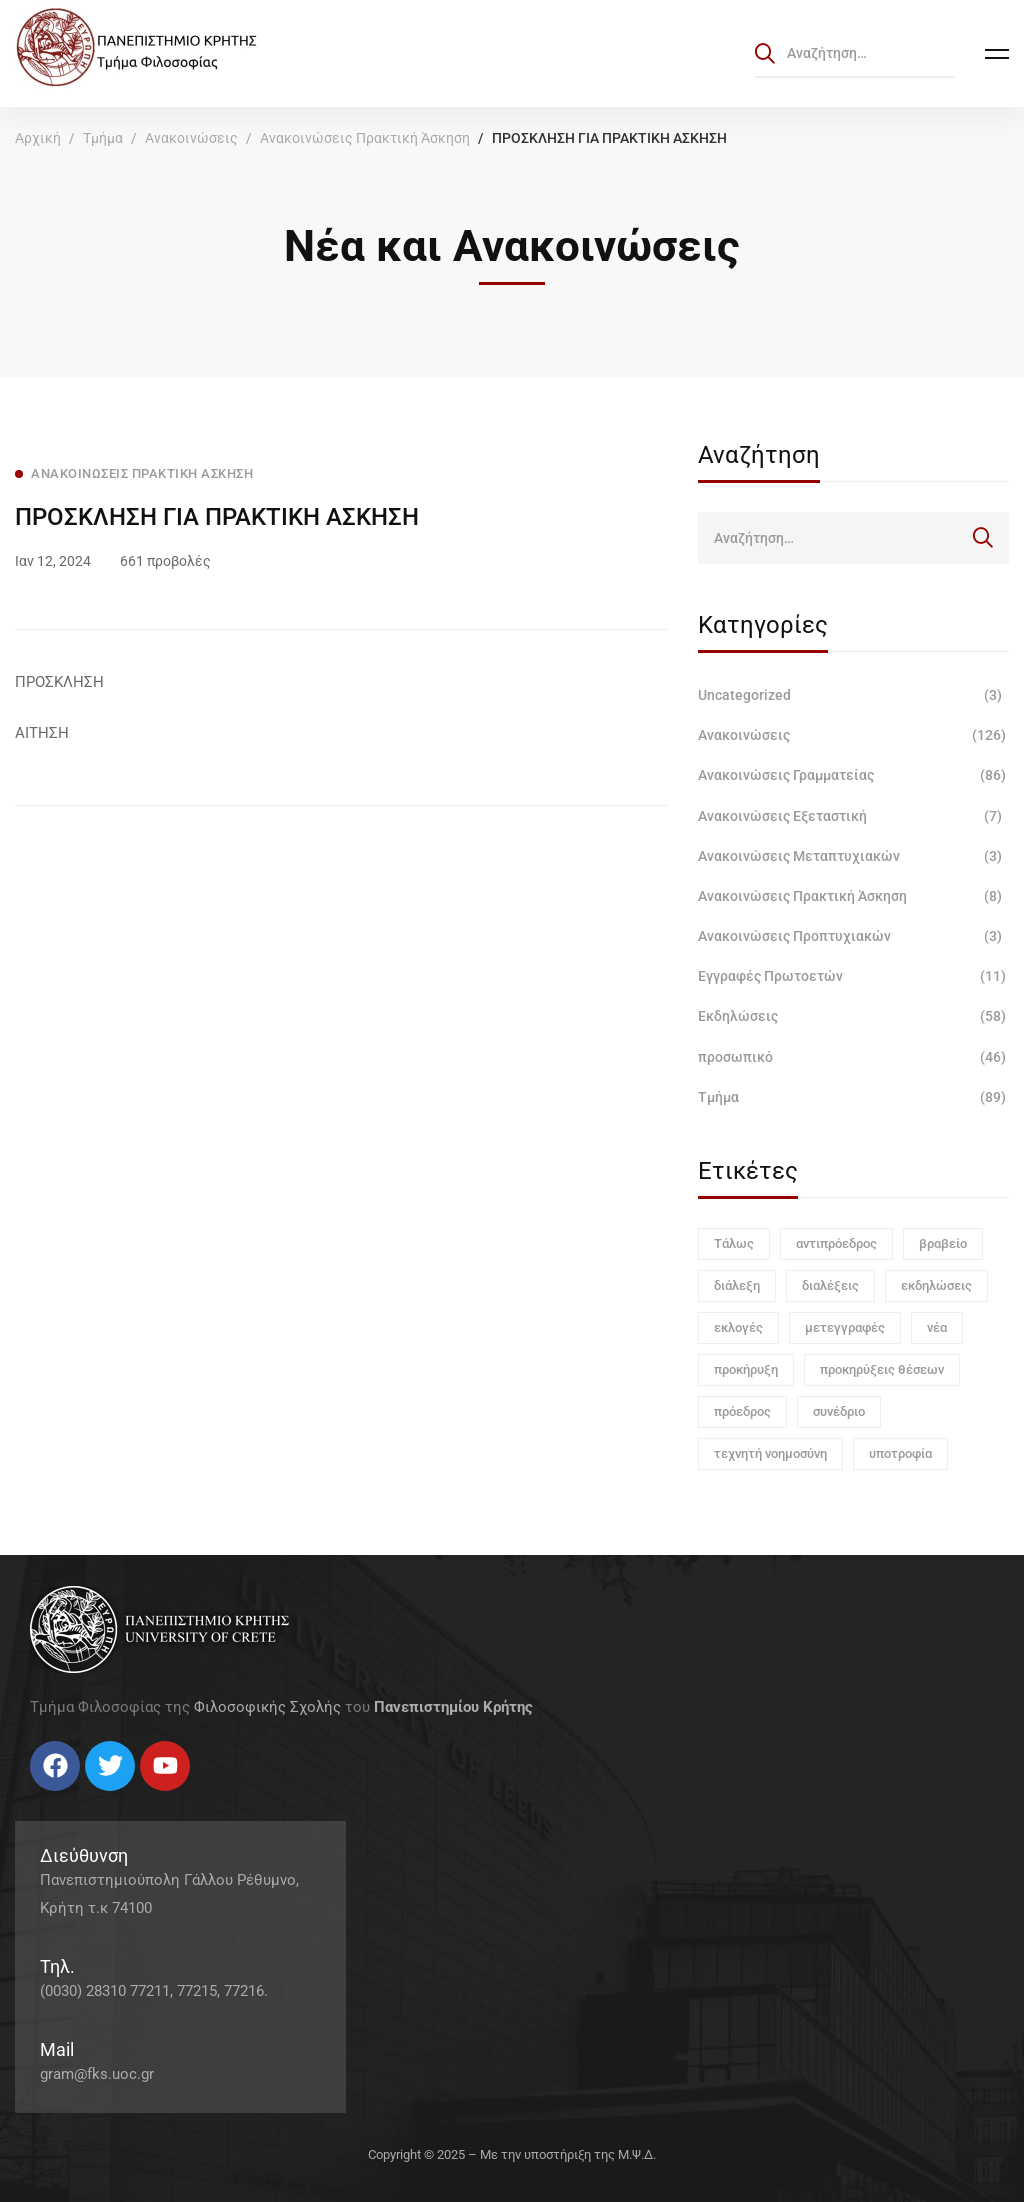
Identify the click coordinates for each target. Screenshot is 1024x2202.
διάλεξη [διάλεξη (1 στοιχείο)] (737, 1285)
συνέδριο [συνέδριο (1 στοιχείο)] (839, 1411)
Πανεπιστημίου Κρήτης (453, 1707)
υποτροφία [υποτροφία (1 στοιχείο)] (900, 1453)
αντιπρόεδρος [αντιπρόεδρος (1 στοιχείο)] (836, 1243)
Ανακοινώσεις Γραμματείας (853, 775)
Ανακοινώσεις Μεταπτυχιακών (853, 856)
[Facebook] (30, 1798)
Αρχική (38, 138)
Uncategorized (853, 695)
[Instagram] (70, 1798)
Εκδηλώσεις (853, 1016)
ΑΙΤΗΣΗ (42, 733)
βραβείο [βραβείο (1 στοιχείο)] (943, 1243)
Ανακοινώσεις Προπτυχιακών (853, 936)
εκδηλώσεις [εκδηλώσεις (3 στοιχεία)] (936, 1285)
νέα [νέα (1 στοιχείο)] (937, 1327)
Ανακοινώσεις (191, 138)
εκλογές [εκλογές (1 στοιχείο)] (738, 1327)
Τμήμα (103, 138)
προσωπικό (853, 1057)
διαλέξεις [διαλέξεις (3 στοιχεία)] (830, 1285)
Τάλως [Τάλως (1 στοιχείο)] (734, 1243)
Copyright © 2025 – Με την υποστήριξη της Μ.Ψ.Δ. (512, 2154)
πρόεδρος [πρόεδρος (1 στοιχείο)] (742, 1411)
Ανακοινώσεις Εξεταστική (853, 816)
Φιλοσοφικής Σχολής (267, 1707)
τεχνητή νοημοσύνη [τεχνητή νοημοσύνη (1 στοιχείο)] (770, 1453)
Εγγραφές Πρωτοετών (853, 976)
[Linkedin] (90, 1798)
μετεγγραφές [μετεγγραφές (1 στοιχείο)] (845, 1327)
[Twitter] (50, 1798)
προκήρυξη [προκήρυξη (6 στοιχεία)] (746, 1369)
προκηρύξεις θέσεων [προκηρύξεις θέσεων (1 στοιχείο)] (882, 1369)
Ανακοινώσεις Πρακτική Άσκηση (365, 138)
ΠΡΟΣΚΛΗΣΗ (59, 682)
